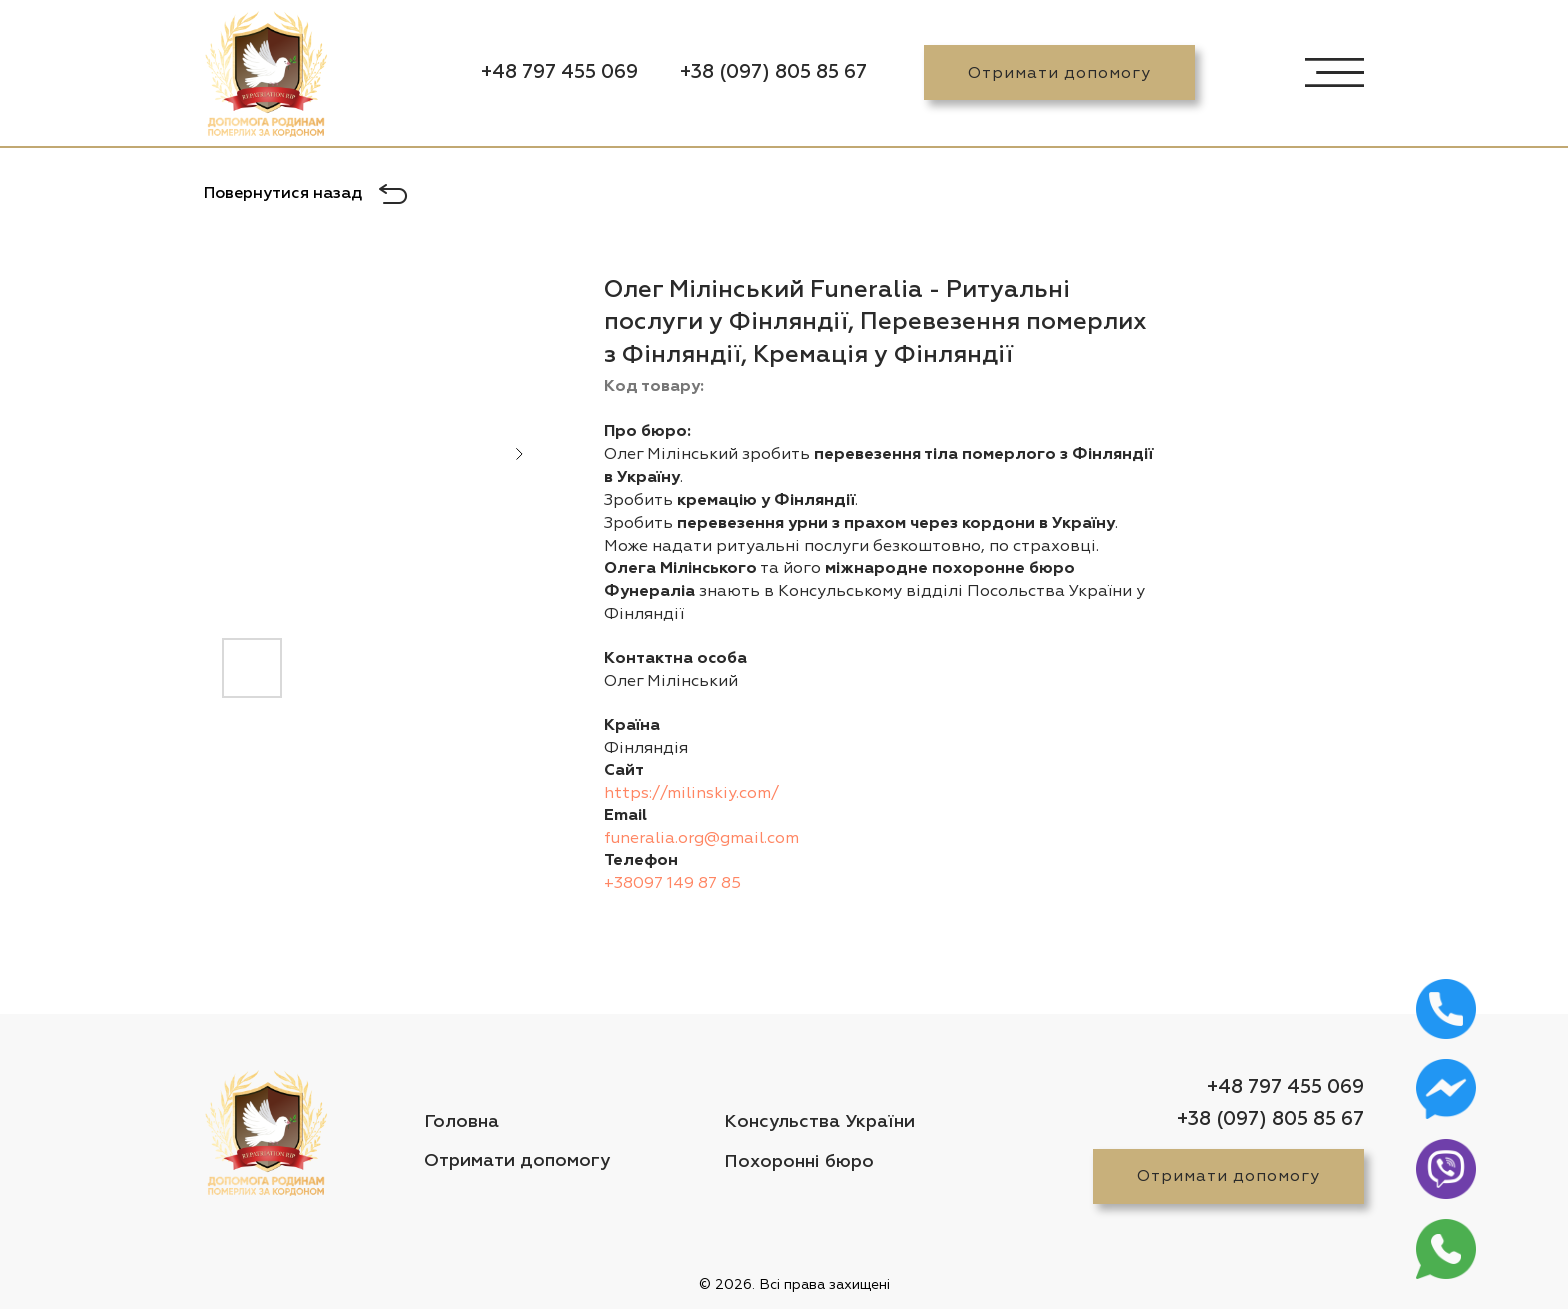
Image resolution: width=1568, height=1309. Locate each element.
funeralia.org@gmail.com (701, 838)
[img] (266, 78)
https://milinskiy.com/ (691, 793)
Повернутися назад (283, 194)
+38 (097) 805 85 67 (773, 72)
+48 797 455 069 (559, 72)
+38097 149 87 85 (672, 883)
